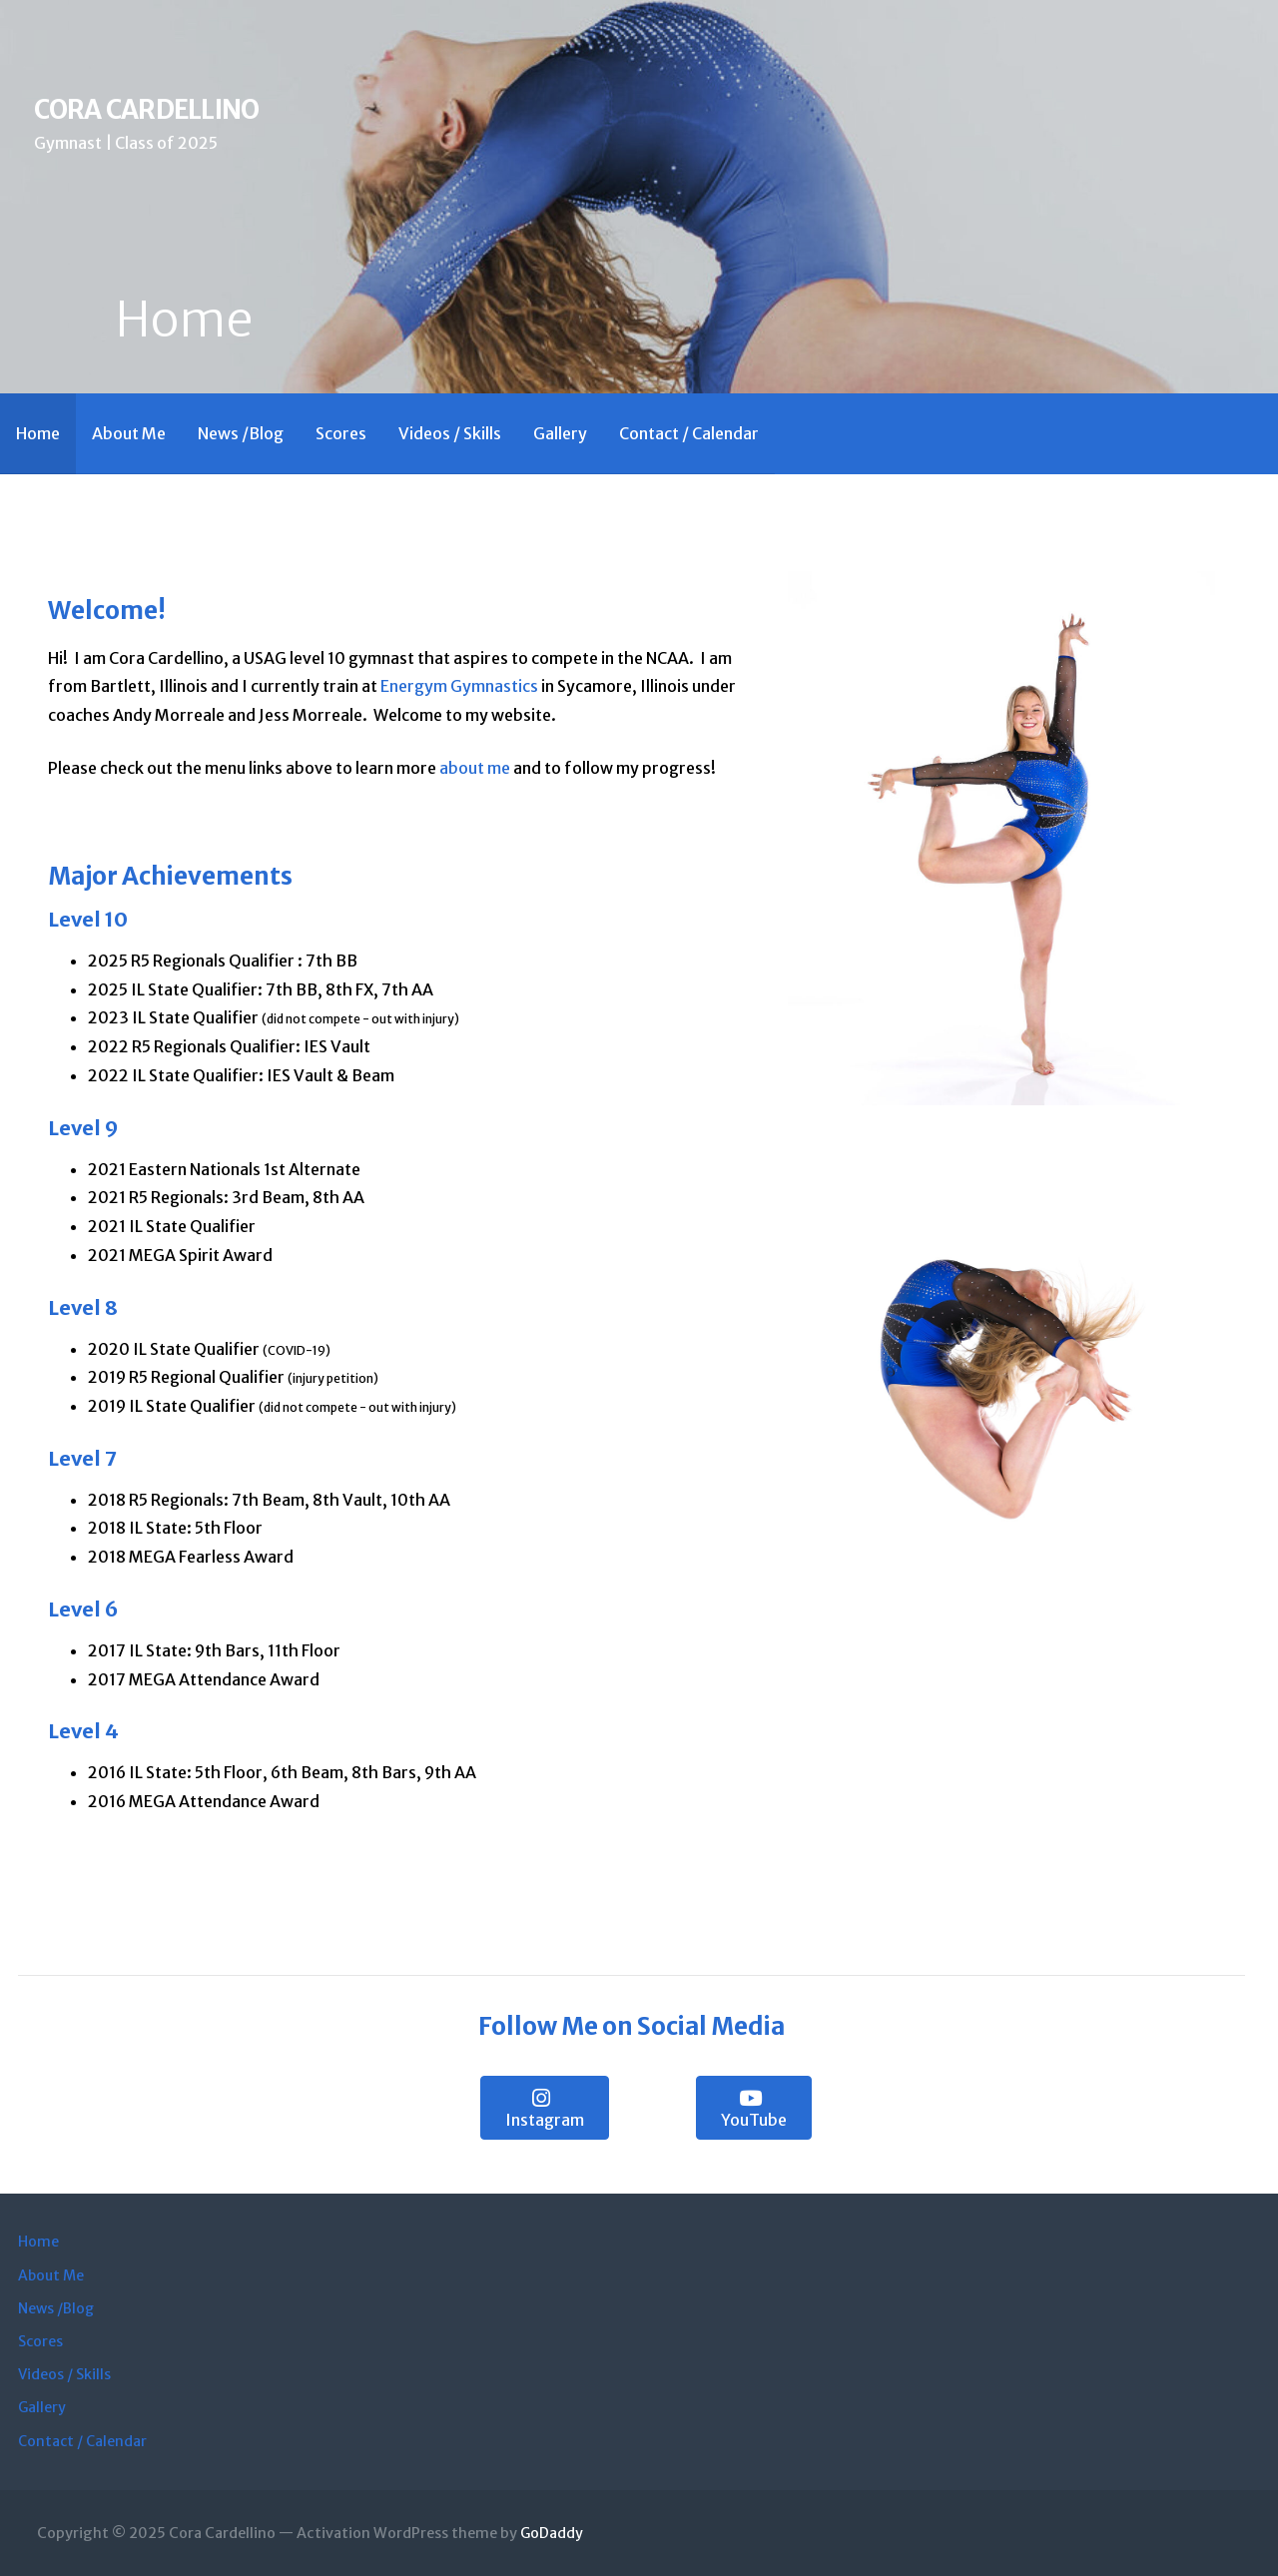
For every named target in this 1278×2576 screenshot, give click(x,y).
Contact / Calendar (689, 433)
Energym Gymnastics (459, 686)
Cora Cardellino (146, 110)
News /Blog (241, 433)
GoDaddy (551, 2533)
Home (38, 433)
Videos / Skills (449, 433)
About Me (129, 433)
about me (474, 768)
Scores (341, 433)
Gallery (560, 433)
